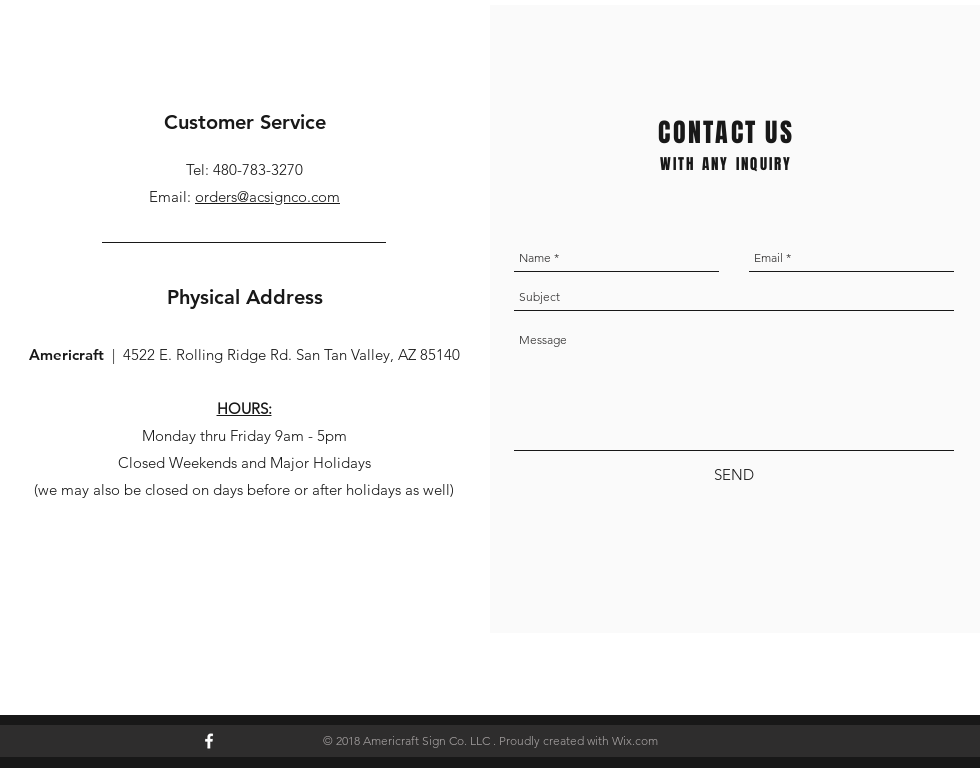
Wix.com (635, 740)
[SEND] (734, 474)
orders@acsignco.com (267, 196)
